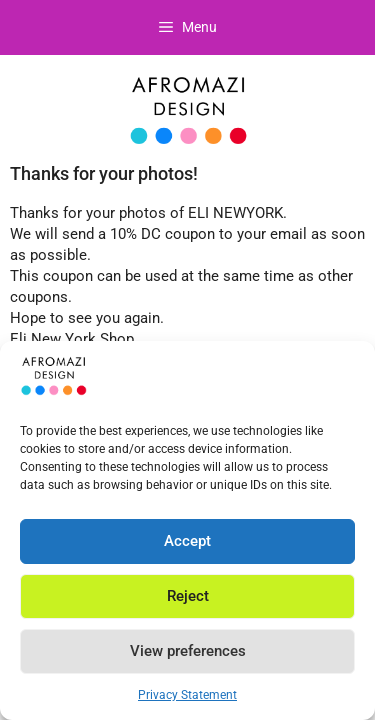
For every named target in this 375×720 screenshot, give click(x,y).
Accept (187, 541)
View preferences (188, 651)
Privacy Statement (187, 695)
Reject (188, 596)
